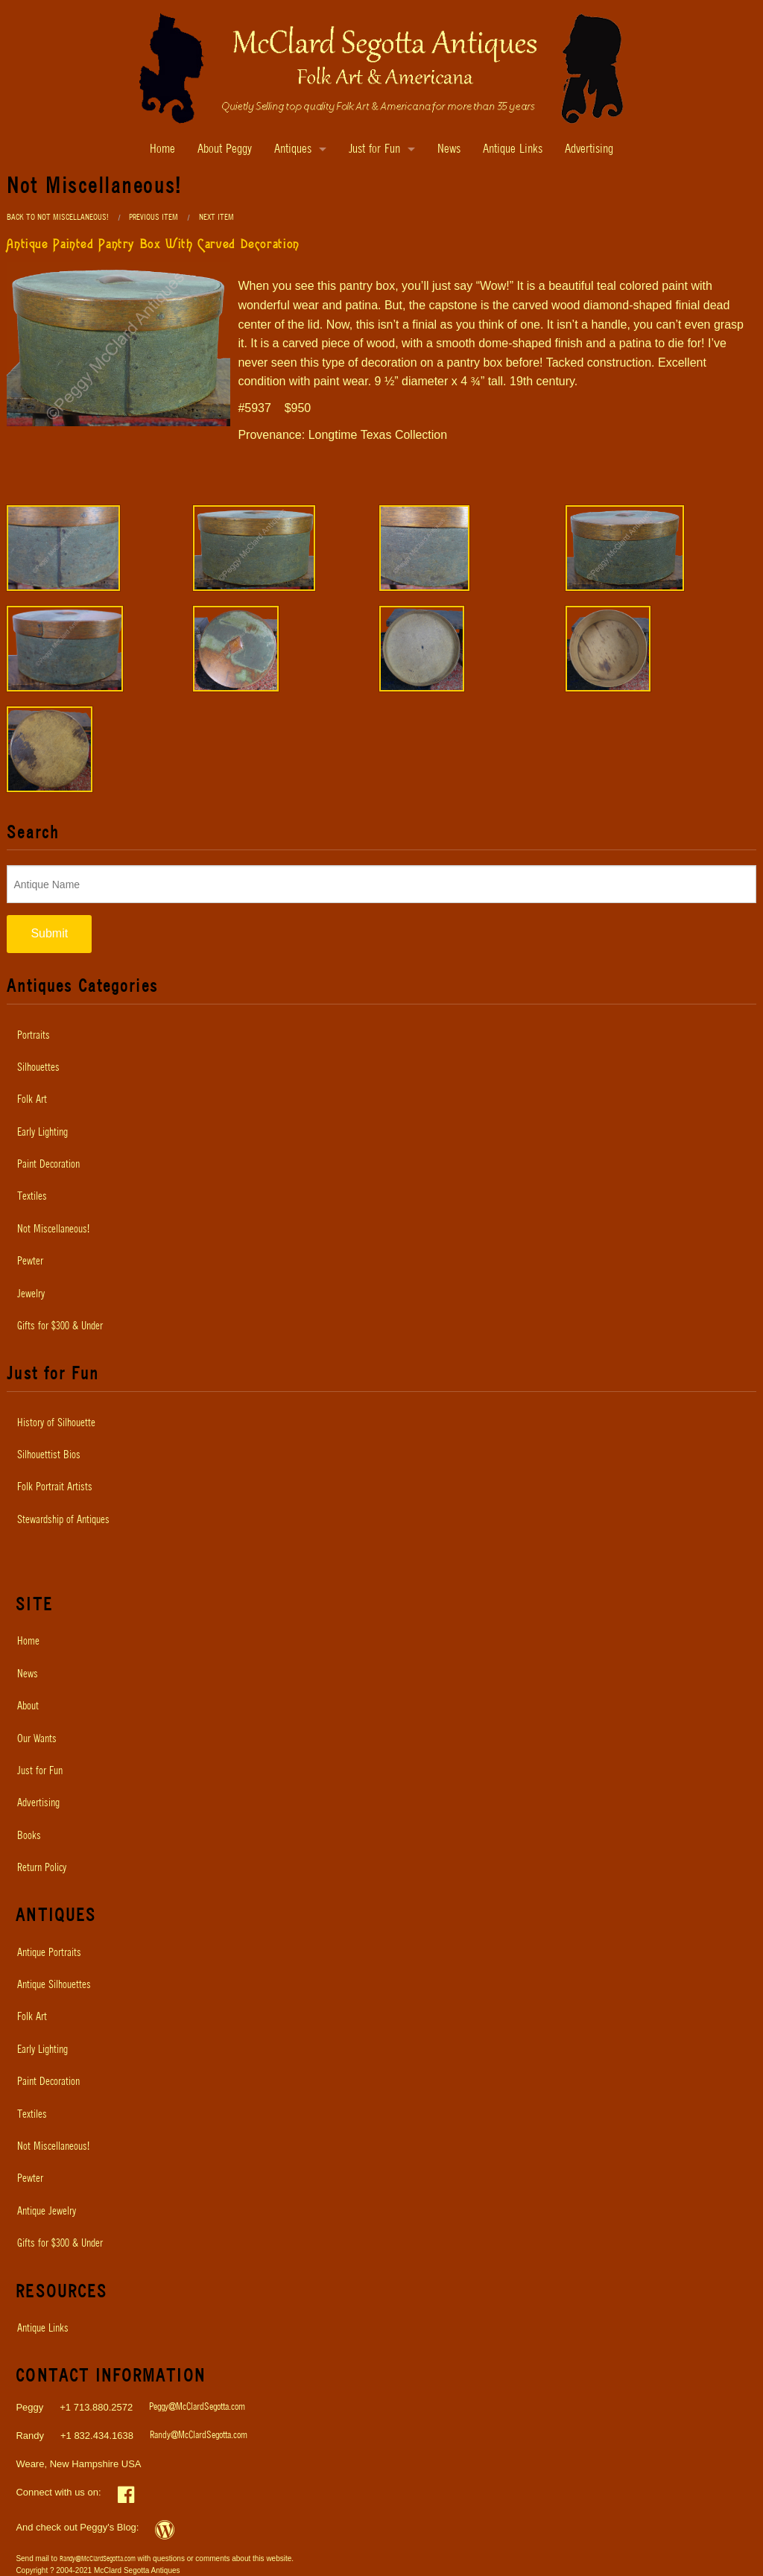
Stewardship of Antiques (63, 1520)
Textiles (32, 1197)
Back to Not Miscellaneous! (58, 217)
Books (29, 1836)
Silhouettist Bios (48, 1455)
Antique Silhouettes (54, 1985)
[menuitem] (381, 1035)
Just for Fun (374, 149)
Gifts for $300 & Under (60, 1326)
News (448, 149)
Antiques (292, 149)
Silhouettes (38, 1068)
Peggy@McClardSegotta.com (197, 2407)
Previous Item (153, 217)
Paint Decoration (48, 1164)
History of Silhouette (56, 1423)
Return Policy (41, 1868)
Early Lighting (42, 1132)
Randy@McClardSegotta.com (198, 2435)
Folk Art (32, 1100)
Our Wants (37, 1739)
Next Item (216, 217)
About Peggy (224, 149)
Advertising (589, 149)
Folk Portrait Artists (54, 1487)
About (28, 1706)
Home (162, 149)
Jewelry (31, 1294)
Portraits (33, 1036)
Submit (49, 933)
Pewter (30, 1261)
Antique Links (512, 149)
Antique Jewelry (46, 2211)
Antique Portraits (49, 1953)
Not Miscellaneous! (53, 1229)
